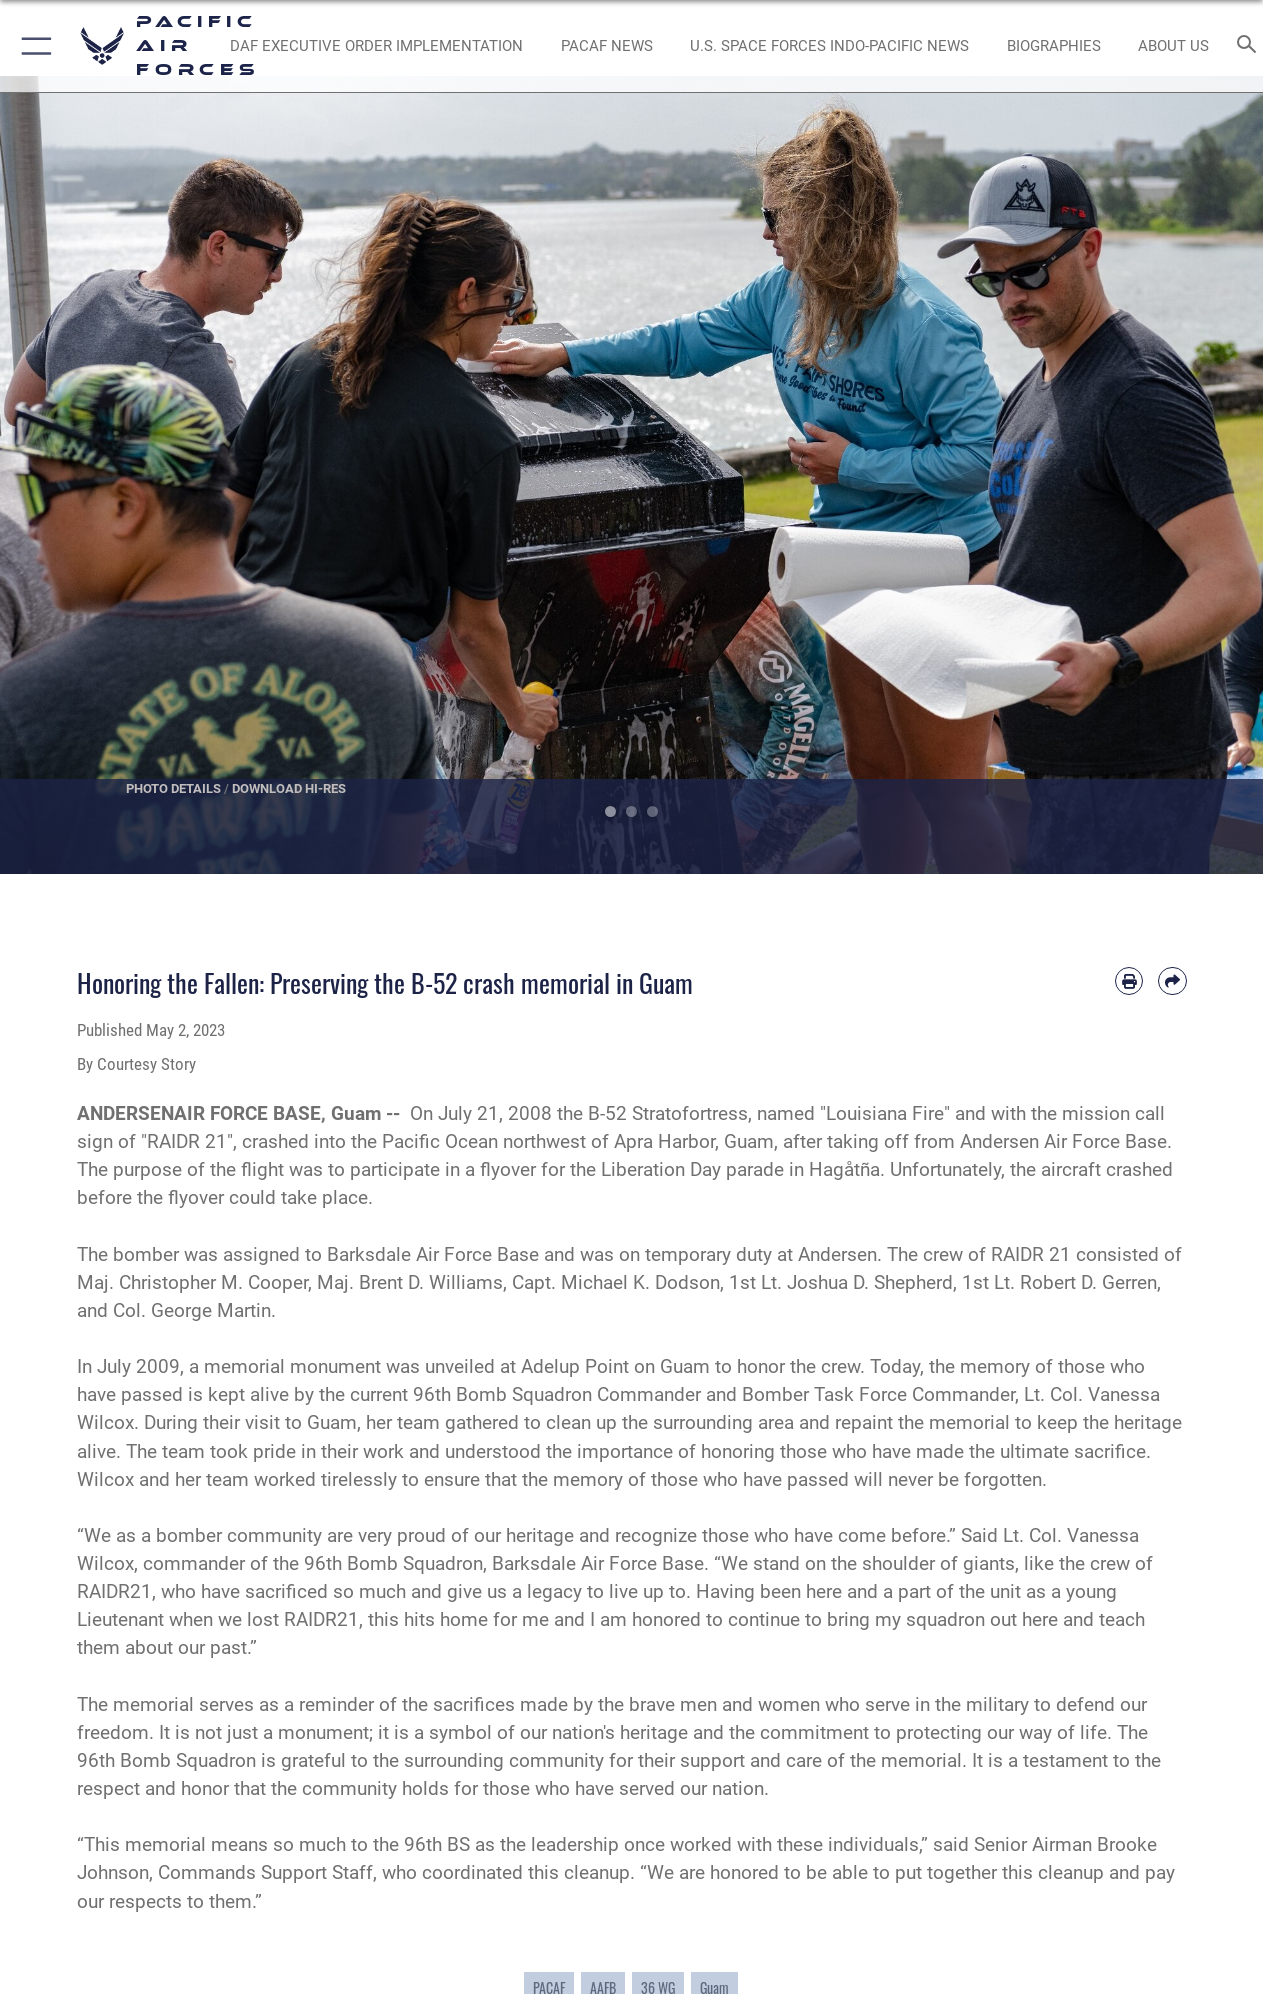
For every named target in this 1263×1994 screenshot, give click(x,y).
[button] (32, 46)
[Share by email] (1172, 981)
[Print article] (1129, 981)
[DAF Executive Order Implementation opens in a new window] (376, 46)
